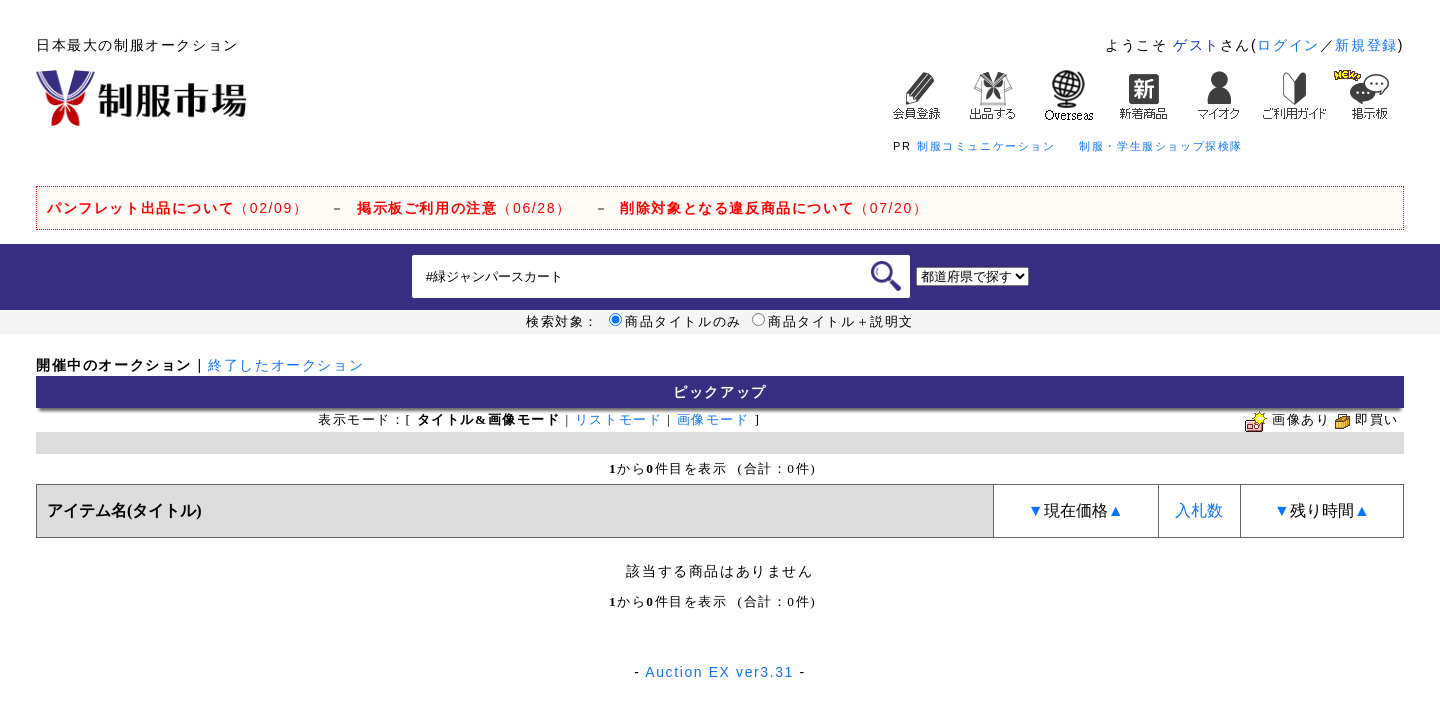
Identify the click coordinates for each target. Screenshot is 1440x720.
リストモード (619, 419)
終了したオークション (286, 365)
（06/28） (464, 208)
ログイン (1288, 45)
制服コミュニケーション (986, 146)
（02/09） (177, 208)
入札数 (1199, 510)
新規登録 (1366, 45)
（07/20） (774, 208)
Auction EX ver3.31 (719, 672)
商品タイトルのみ (675, 322)
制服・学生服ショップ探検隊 (1161, 146)
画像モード (713, 419)
